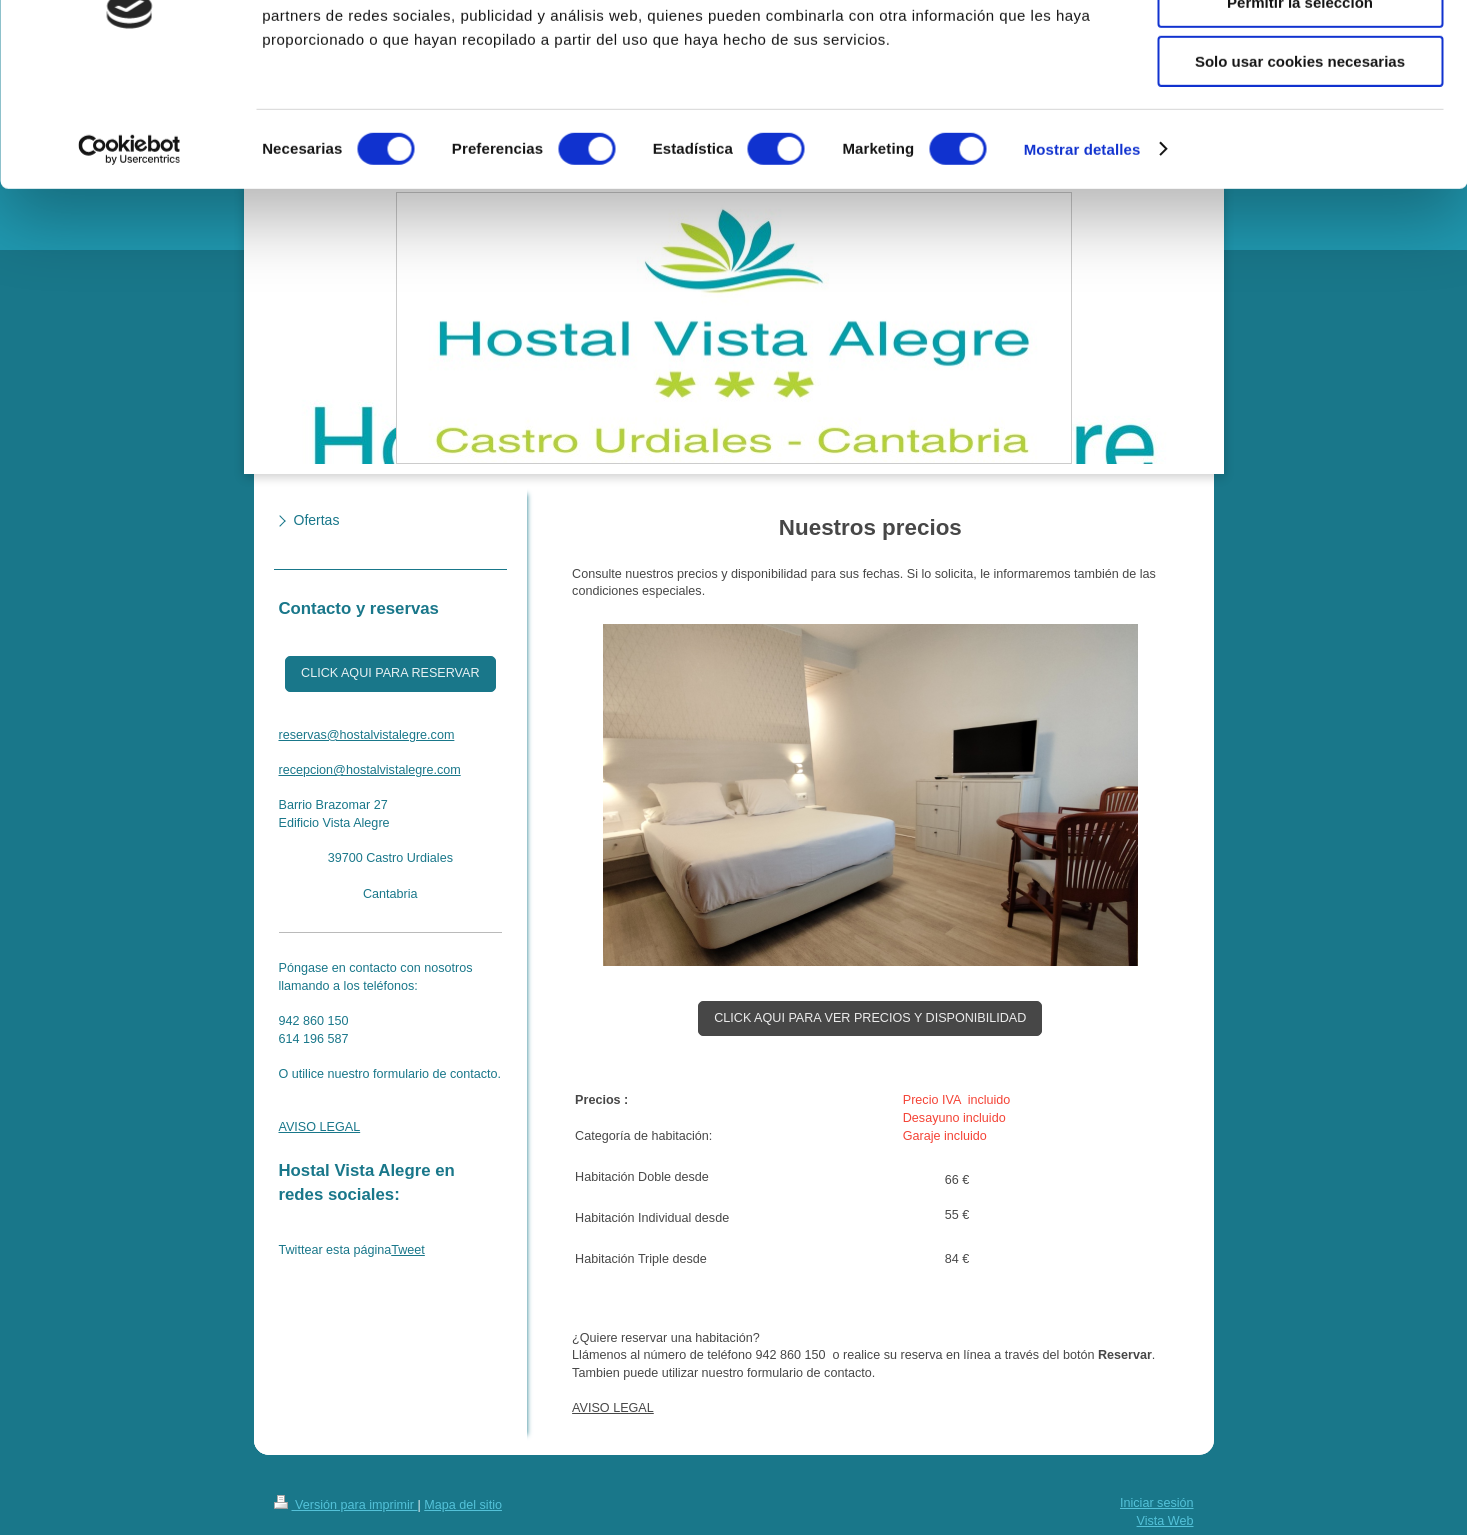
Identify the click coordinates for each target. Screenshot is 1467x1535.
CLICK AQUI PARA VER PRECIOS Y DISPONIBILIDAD (870, 1018)
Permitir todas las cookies (1300, 49)
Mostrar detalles (1082, 254)
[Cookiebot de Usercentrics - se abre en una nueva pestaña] (129, 255)
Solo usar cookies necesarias (1300, 166)
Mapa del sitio (463, 1505)
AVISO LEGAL (613, 1408)
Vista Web (1165, 1521)
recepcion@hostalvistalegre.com (370, 770)
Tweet (408, 1250)
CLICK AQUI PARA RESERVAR (390, 673)
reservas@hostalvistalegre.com (367, 735)
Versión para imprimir (346, 1505)
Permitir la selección (1300, 108)
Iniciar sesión (1157, 1503)
